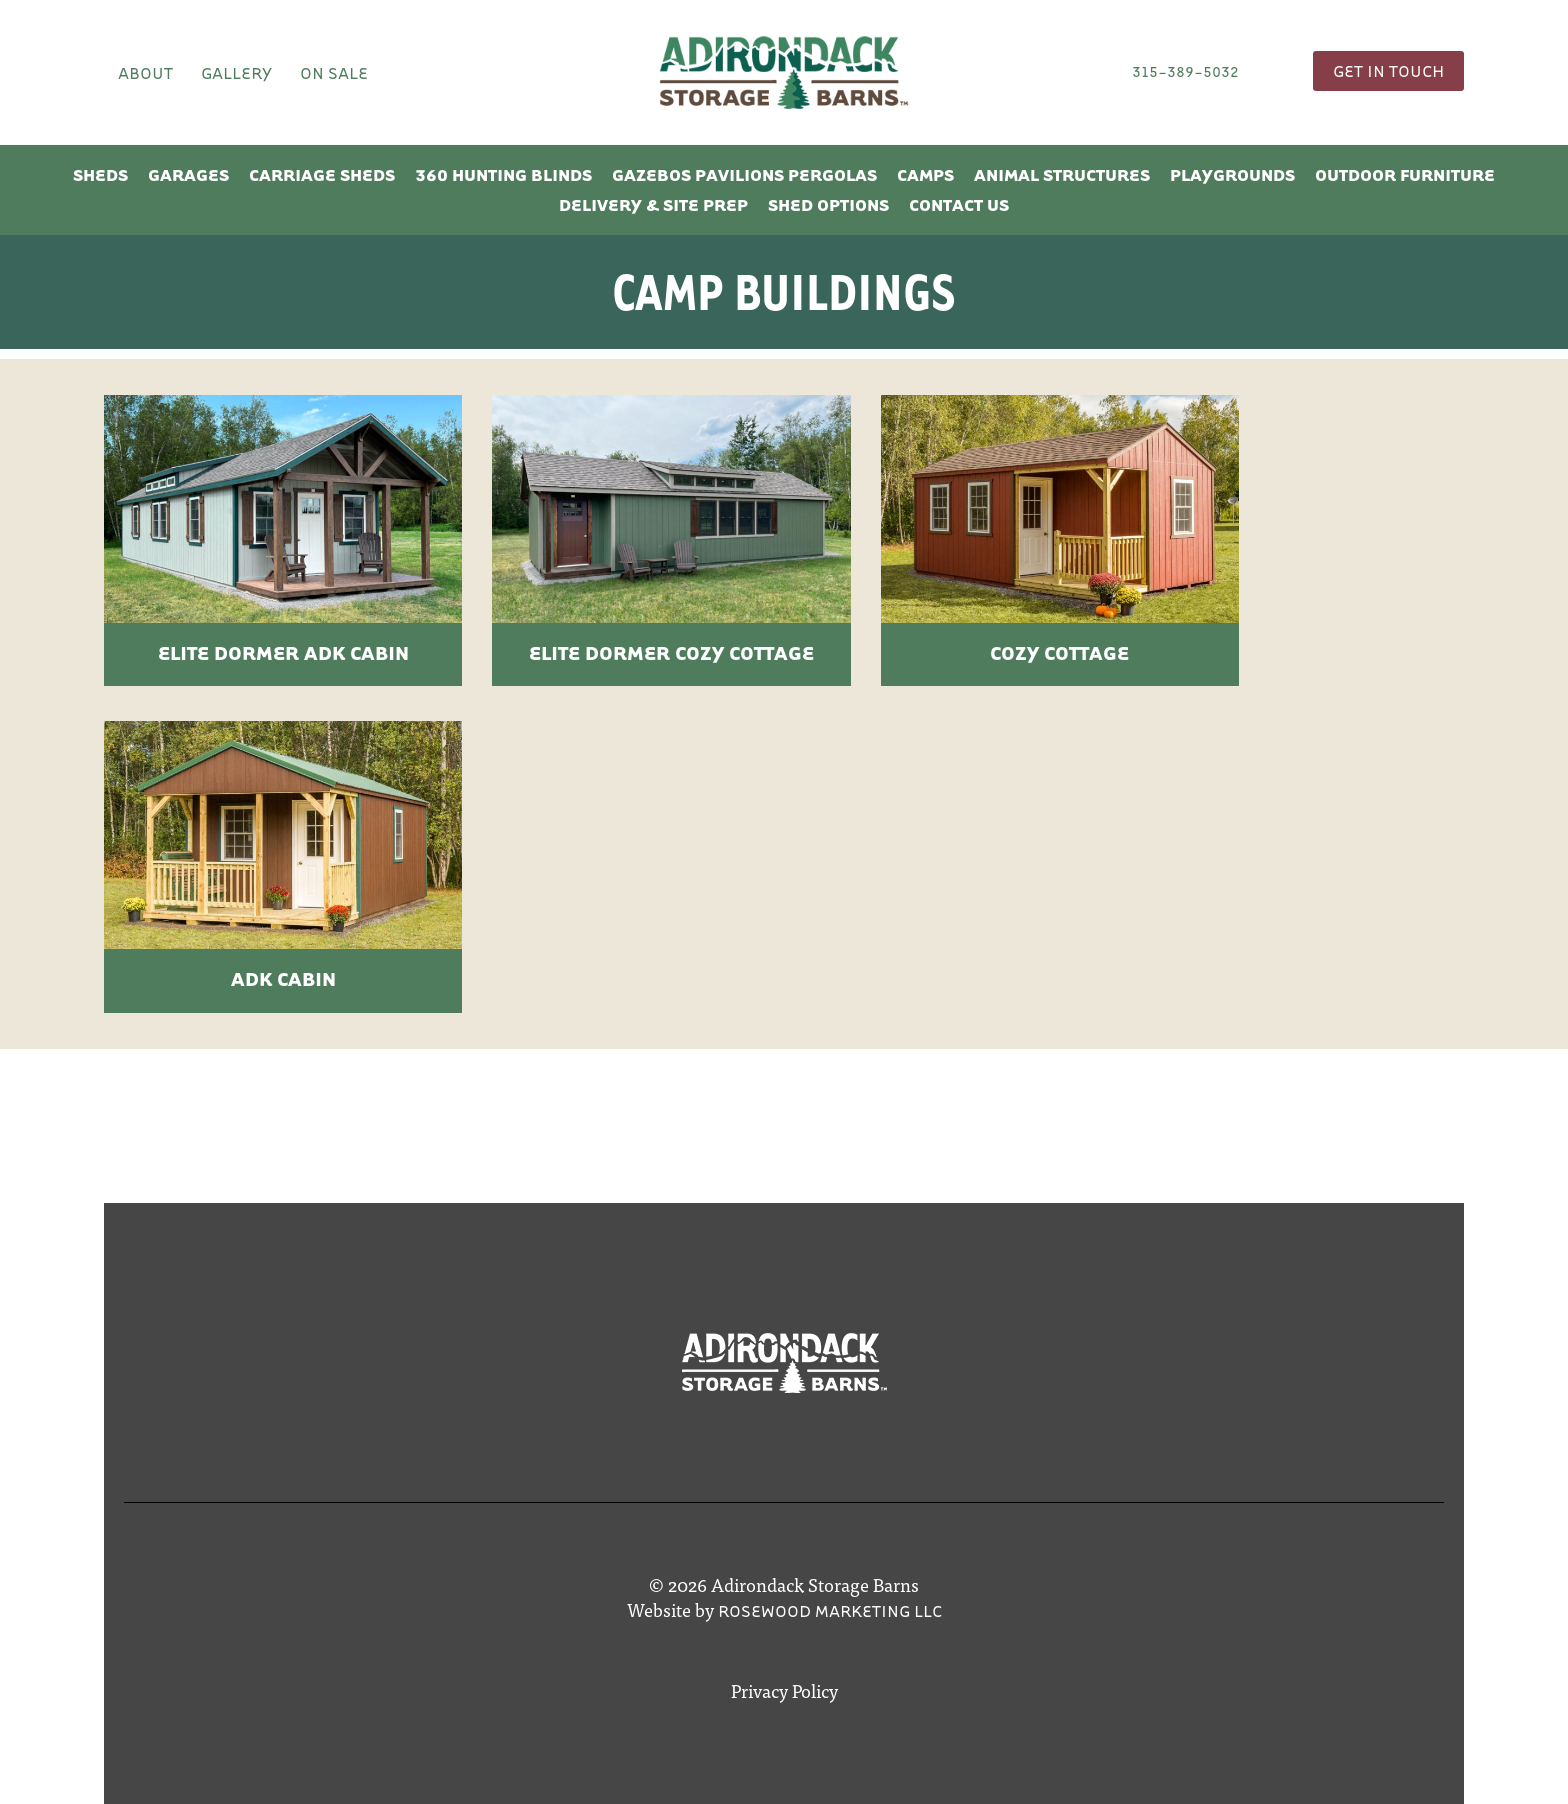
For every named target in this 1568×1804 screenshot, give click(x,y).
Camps (925, 174)
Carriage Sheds (322, 174)
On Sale (334, 72)
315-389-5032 (1185, 71)
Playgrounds (1232, 174)
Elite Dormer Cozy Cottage (671, 652)
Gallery (236, 72)
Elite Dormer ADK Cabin (283, 652)
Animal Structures (1062, 174)
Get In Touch (1388, 70)
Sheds (100, 174)
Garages (188, 174)
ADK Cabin (283, 978)
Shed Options (828, 204)
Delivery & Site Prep (653, 204)
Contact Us (959, 204)
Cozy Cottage (1059, 652)
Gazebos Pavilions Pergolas (744, 174)
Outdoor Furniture (1405, 174)
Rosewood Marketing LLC (830, 1610)
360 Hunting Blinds (503, 174)
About (145, 72)
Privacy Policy (784, 1690)
